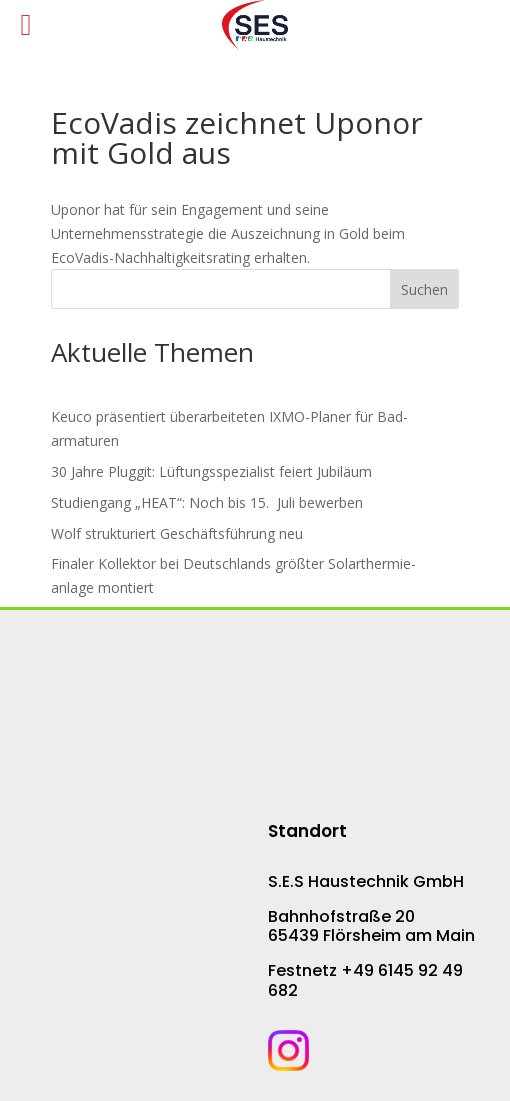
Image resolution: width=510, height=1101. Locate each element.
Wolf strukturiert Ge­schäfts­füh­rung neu (177, 533)
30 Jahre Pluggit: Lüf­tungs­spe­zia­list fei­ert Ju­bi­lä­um (211, 471)
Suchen (424, 289)
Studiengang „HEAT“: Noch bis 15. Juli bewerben (207, 502)
